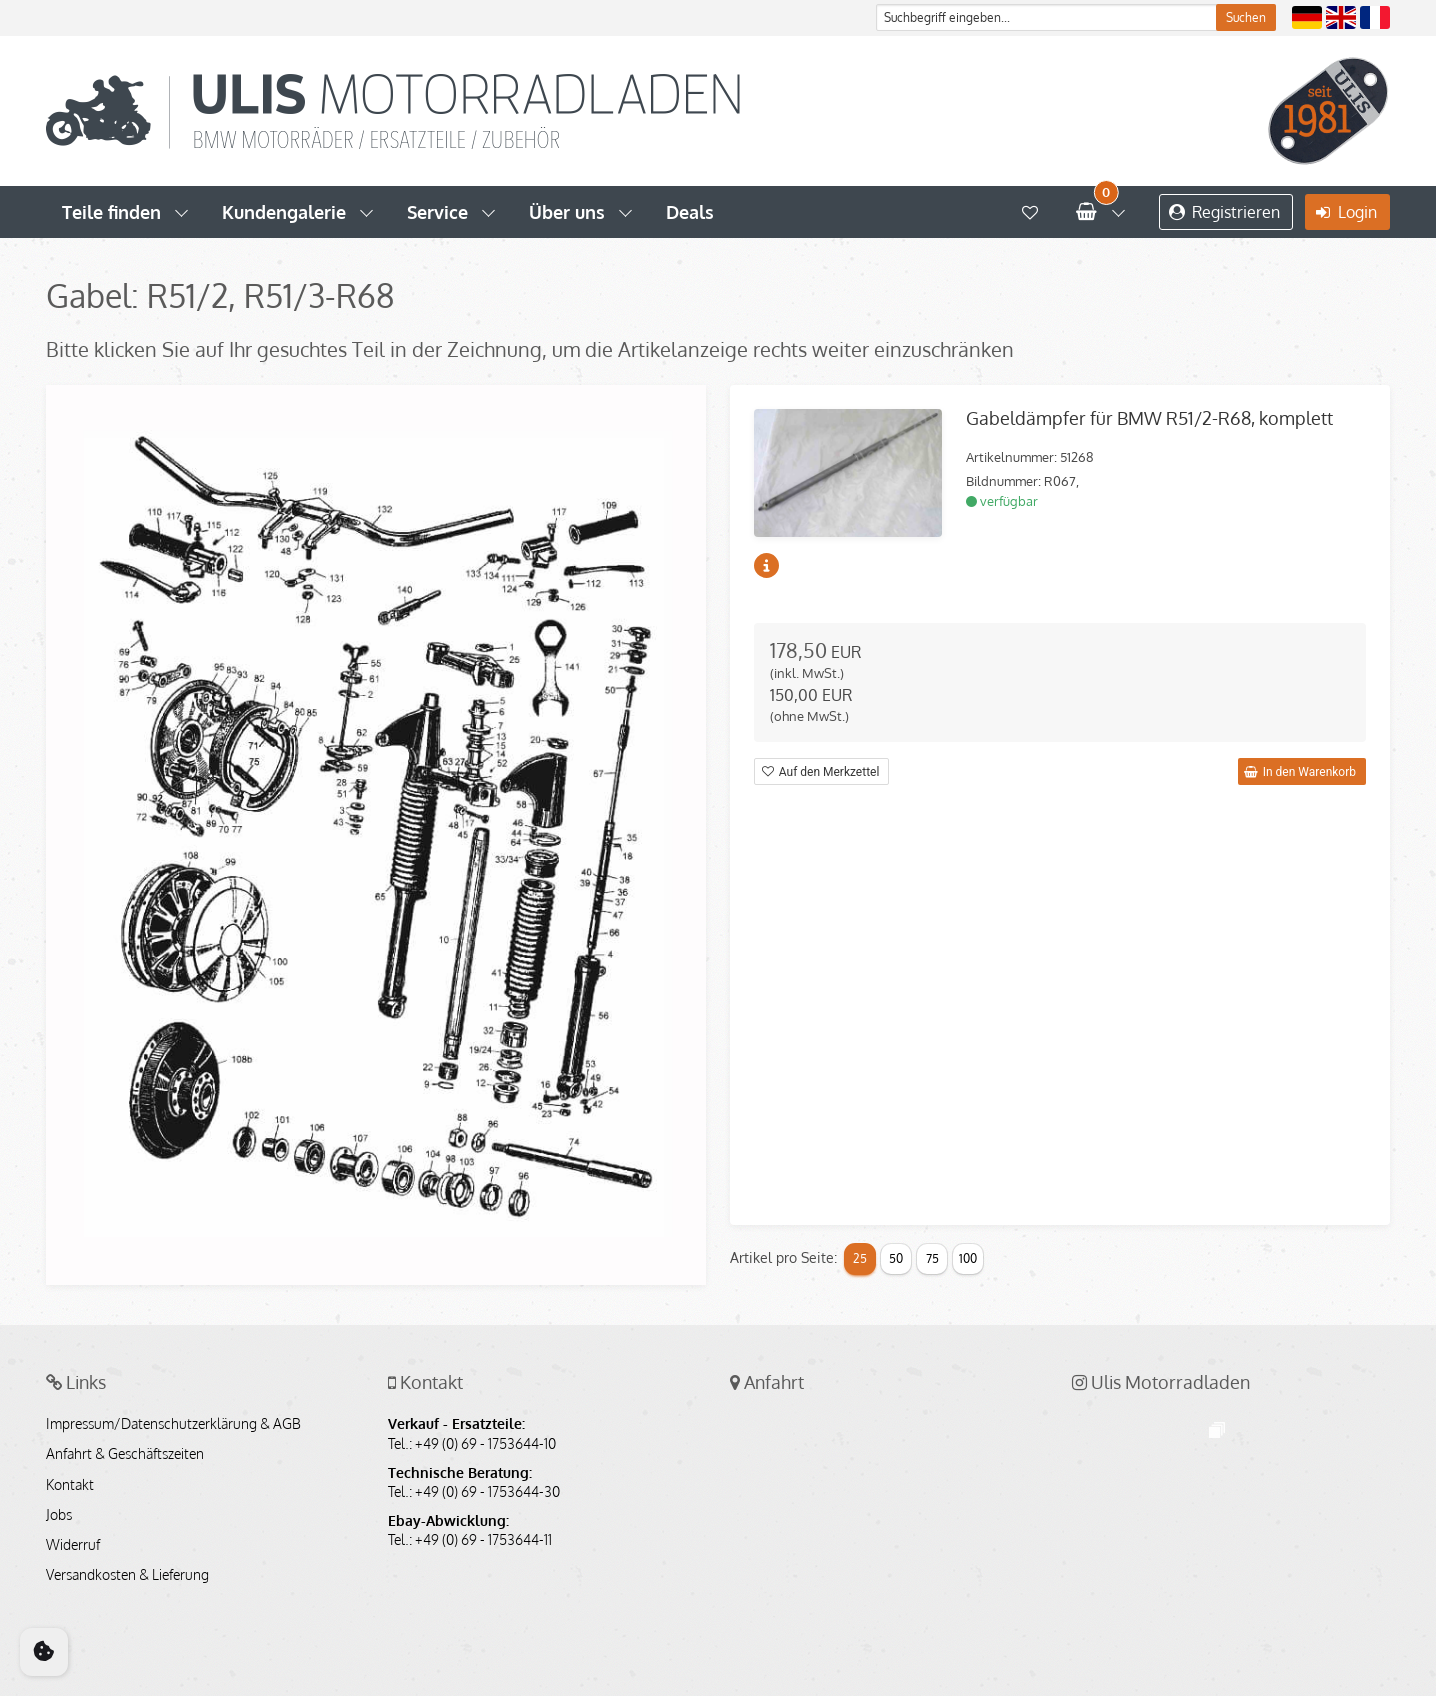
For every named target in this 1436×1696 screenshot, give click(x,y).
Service (437, 212)
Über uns (567, 212)
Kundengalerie (284, 212)
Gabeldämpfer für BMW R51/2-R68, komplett (1149, 418)
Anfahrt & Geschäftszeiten (125, 1454)
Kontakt (70, 1485)
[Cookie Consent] (44, 1652)
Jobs (59, 1515)
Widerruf (73, 1545)
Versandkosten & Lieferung (127, 1575)
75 (932, 1258)
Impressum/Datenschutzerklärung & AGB (173, 1424)
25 (860, 1258)
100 (968, 1258)
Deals (690, 212)
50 (896, 1258)
